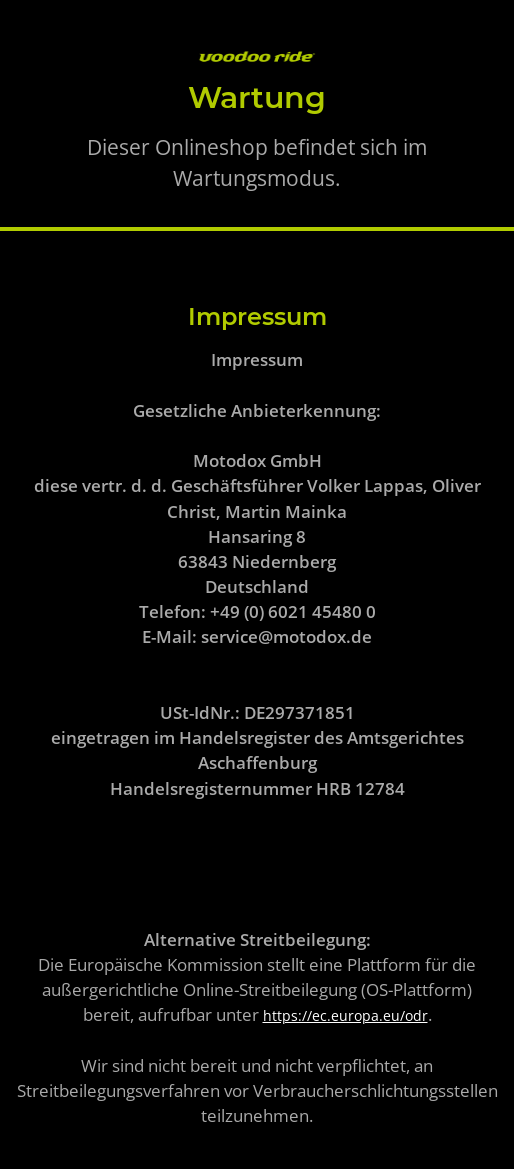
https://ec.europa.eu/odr (345, 1015)
